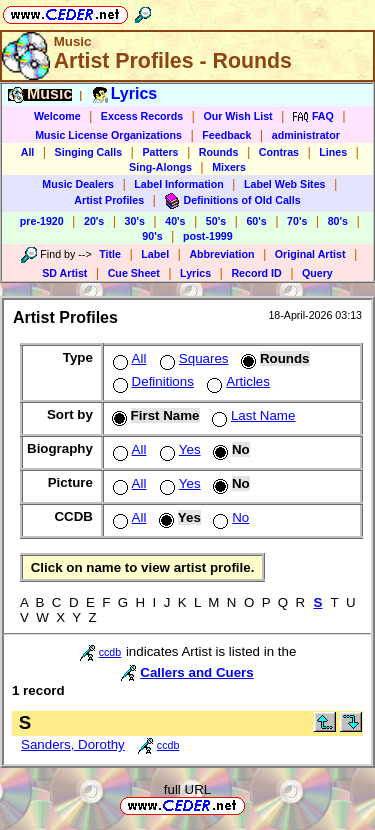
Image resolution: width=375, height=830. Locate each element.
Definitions (151, 381)
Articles (236, 381)
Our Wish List (237, 116)
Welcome (57, 116)
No (229, 517)
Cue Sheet (134, 273)
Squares (192, 358)
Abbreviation (221, 254)
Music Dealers (78, 184)
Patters (160, 152)
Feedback (226, 135)
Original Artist (310, 254)
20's (94, 221)
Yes (178, 449)
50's (216, 221)
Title (110, 254)
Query (317, 273)
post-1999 (208, 236)
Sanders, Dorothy (73, 744)
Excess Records (142, 116)
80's (338, 221)
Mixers (229, 167)
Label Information (178, 184)
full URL (187, 789)
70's (297, 221)
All (28, 152)
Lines (333, 152)
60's (256, 221)
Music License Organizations (108, 135)
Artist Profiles (109, 200)
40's (175, 221)
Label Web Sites (285, 184)
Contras (279, 152)
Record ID (256, 273)
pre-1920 (42, 221)
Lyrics (195, 273)
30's (135, 221)
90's (152, 236)
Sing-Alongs (160, 167)
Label (155, 254)
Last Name (251, 415)
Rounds (219, 152)
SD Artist (64, 273)
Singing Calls (89, 152)
